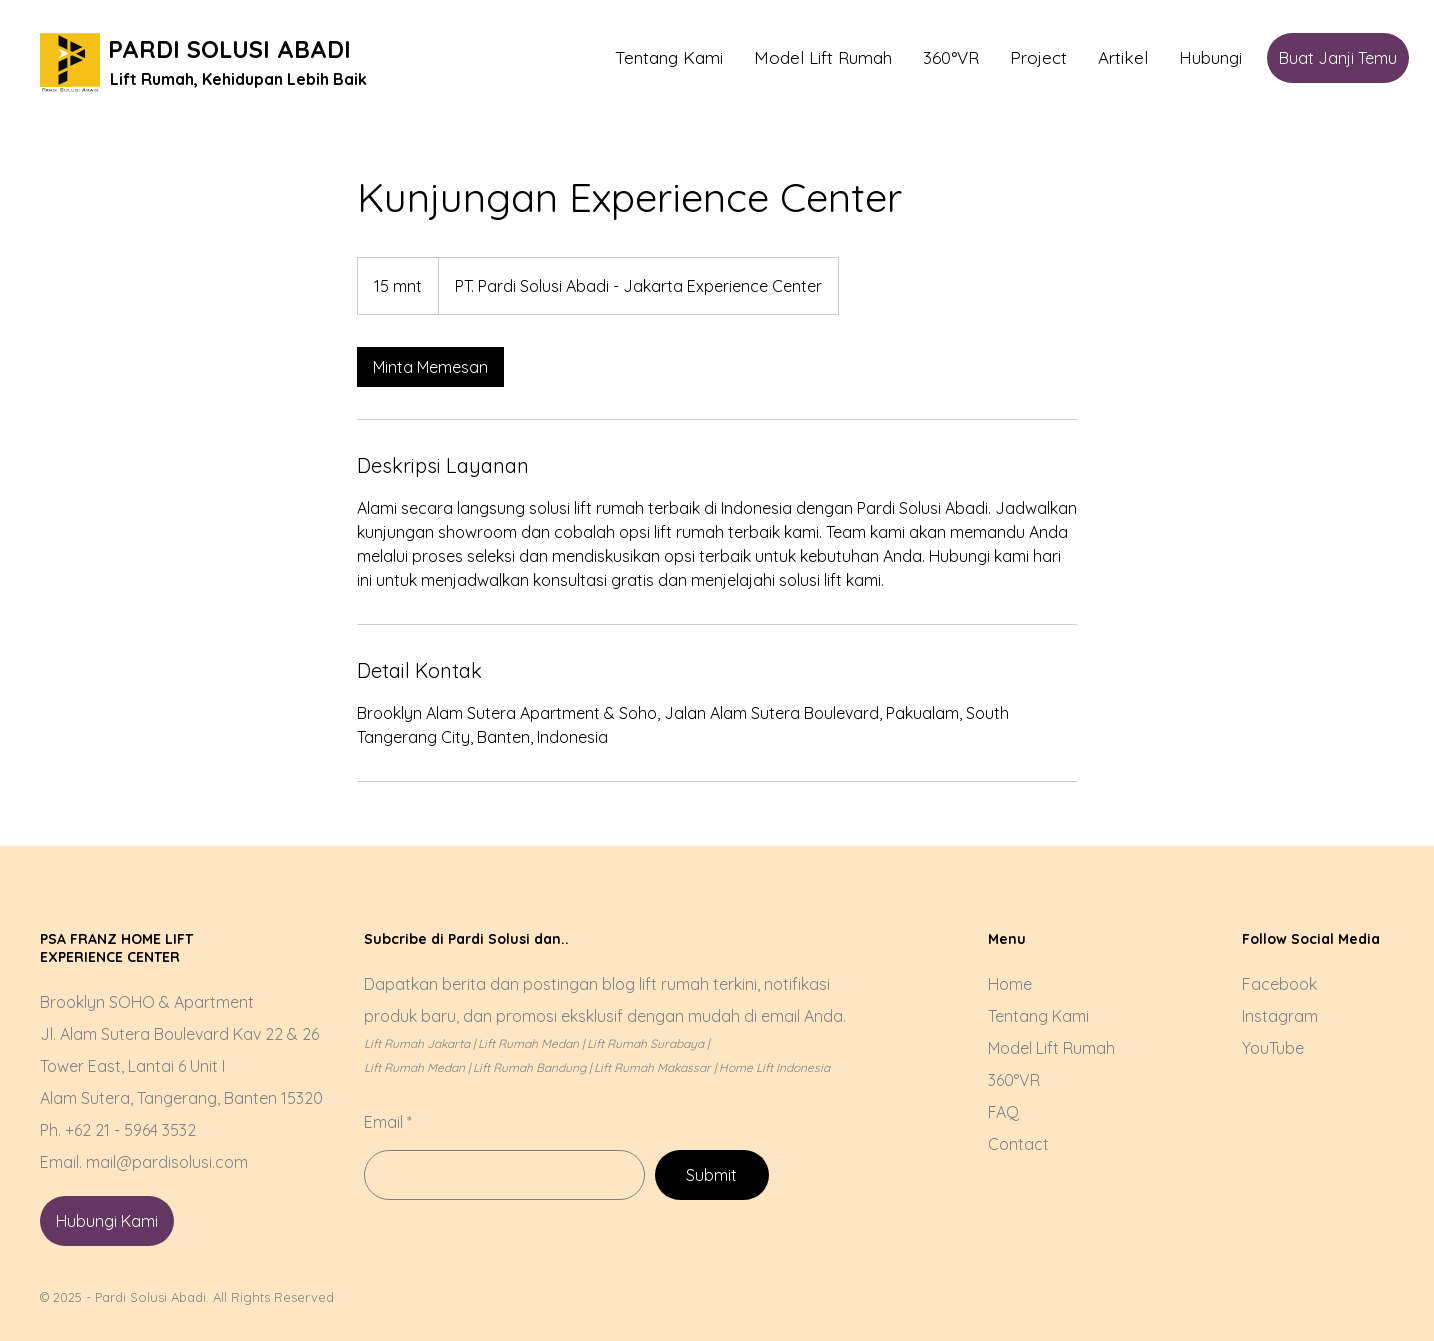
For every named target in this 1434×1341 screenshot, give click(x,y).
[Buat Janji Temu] (1338, 58)
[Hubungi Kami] (107, 1221)
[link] (430, 367)
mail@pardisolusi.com (167, 1162)
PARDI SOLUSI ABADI (229, 49)
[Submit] (712, 1175)
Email (383, 1122)
